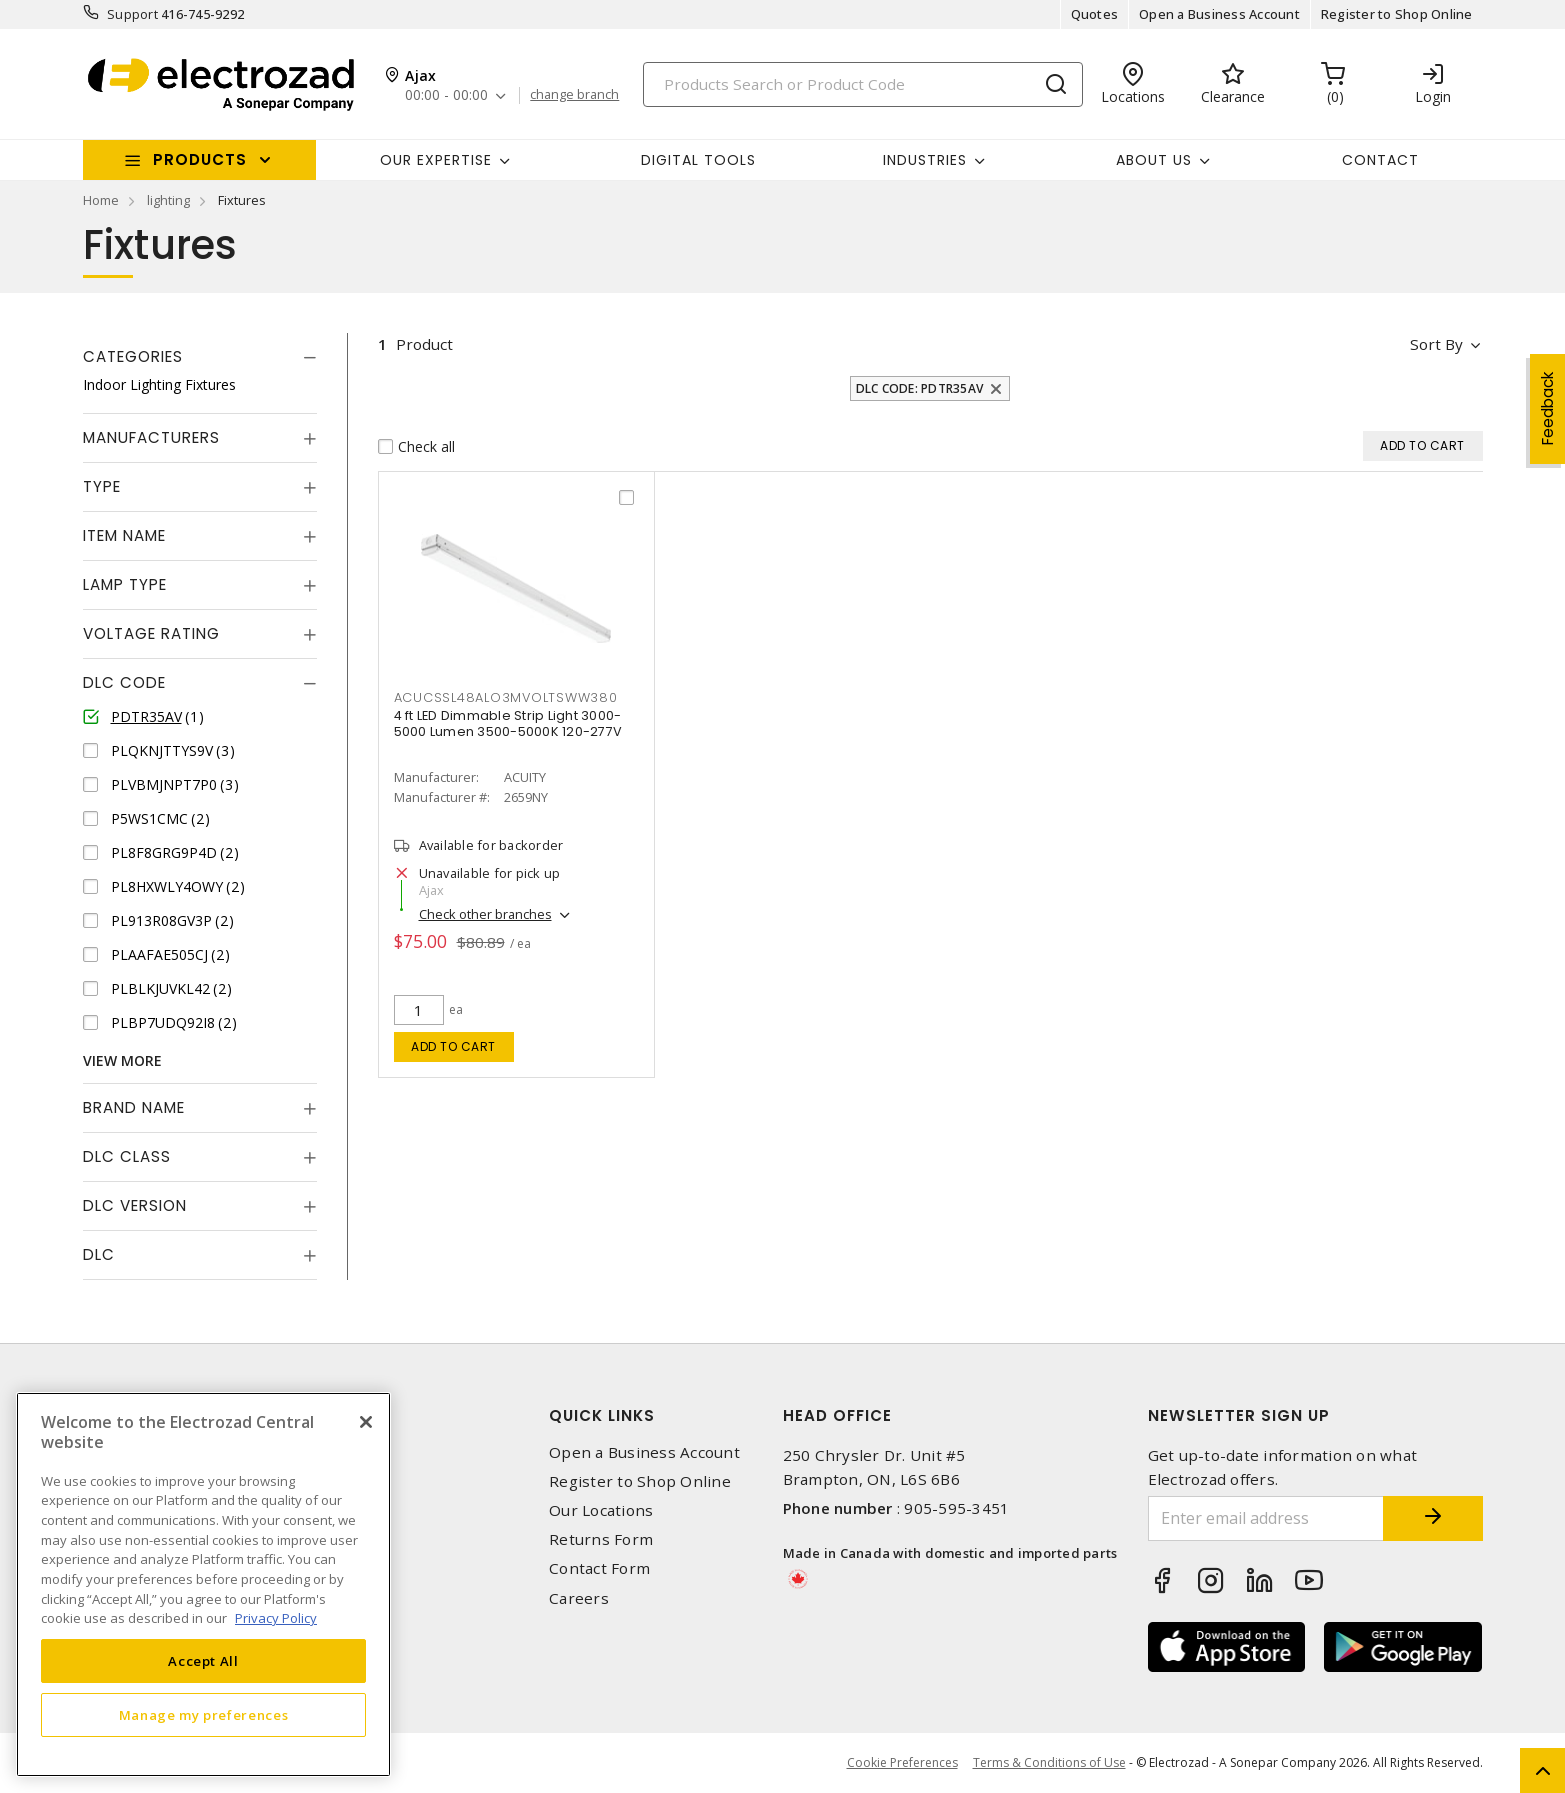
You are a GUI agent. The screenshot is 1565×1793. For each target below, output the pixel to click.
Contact (1380, 160)
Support (132, 14)
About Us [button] (1154, 160)
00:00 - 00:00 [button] (446, 95)
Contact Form (599, 1568)
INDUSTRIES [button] (925, 160)
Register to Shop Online (1397, 14)
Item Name (124, 535)
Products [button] (200, 159)
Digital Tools (698, 160)
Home (101, 200)
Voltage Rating (151, 633)
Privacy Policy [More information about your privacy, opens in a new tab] (276, 1618)
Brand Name (134, 1107)
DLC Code (124, 682)
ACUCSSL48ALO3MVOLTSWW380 (506, 697)
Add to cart (453, 1046)
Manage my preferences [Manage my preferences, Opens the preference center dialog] (204, 1715)
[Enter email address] (1266, 1518)
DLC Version (135, 1205)
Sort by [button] (1436, 344)
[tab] (200, 357)
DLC (99, 1254)
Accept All (203, 1661)
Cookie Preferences (902, 1763)
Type (102, 486)
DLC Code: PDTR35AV (920, 388)
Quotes (1095, 14)
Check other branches (485, 914)
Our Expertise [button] (436, 160)
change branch (574, 95)
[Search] (863, 84)
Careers (579, 1598)
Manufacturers (151, 437)
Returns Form (601, 1539)
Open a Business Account (1219, 14)
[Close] (366, 1422)
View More (122, 1060)
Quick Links (602, 1415)
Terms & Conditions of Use (1049, 1762)
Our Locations (601, 1510)
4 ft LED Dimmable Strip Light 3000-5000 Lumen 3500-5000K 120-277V (508, 723)
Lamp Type (125, 584)
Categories (133, 356)
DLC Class (127, 1156)
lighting (168, 200)
